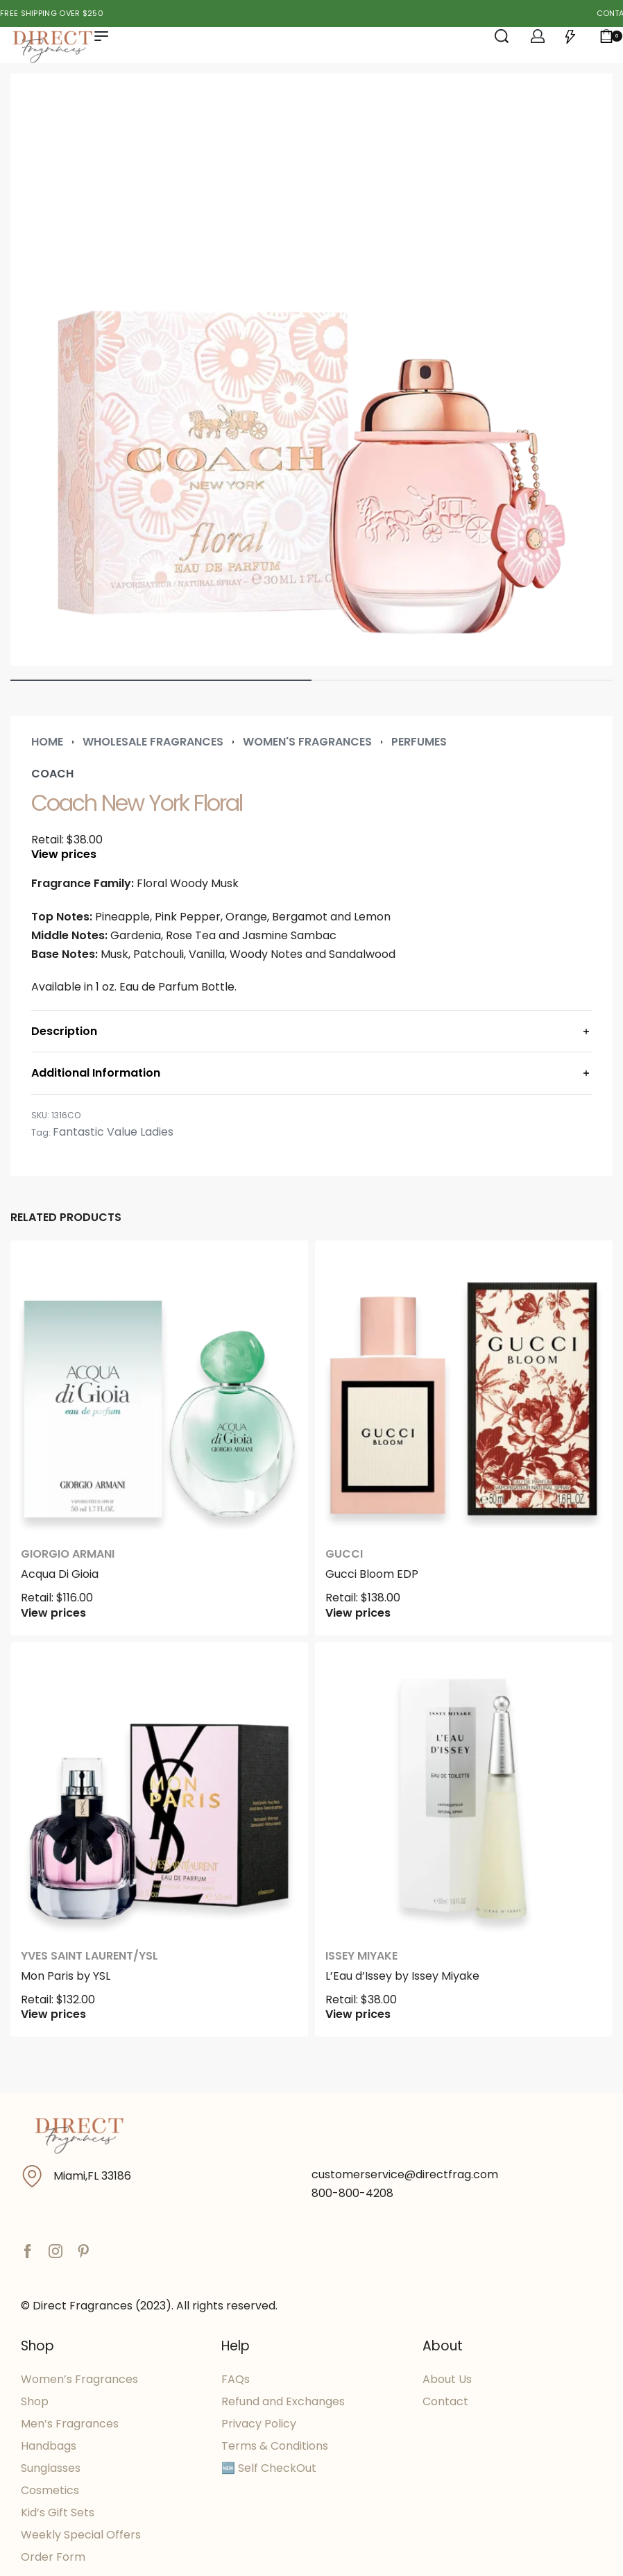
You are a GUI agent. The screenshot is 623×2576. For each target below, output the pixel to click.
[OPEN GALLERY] (311, 370)
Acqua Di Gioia (60, 1574)
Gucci (344, 1554)
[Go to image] (161, 680)
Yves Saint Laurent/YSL (89, 1956)
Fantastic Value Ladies (113, 1132)
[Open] (570, 36)
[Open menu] (101, 36)
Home (47, 742)
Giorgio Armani (67, 1554)
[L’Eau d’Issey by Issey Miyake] (464, 1791)
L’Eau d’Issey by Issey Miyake (402, 1976)
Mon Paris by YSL (65, 1976)
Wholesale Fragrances (153, 742)
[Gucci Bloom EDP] (464, 1389)
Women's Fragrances (307, 742)
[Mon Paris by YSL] (159, 1791)
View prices (63, 854)
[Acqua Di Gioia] (159, 1389)
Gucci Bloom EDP (371, 1574)
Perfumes (419, 742)
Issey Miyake (361, 1956)
